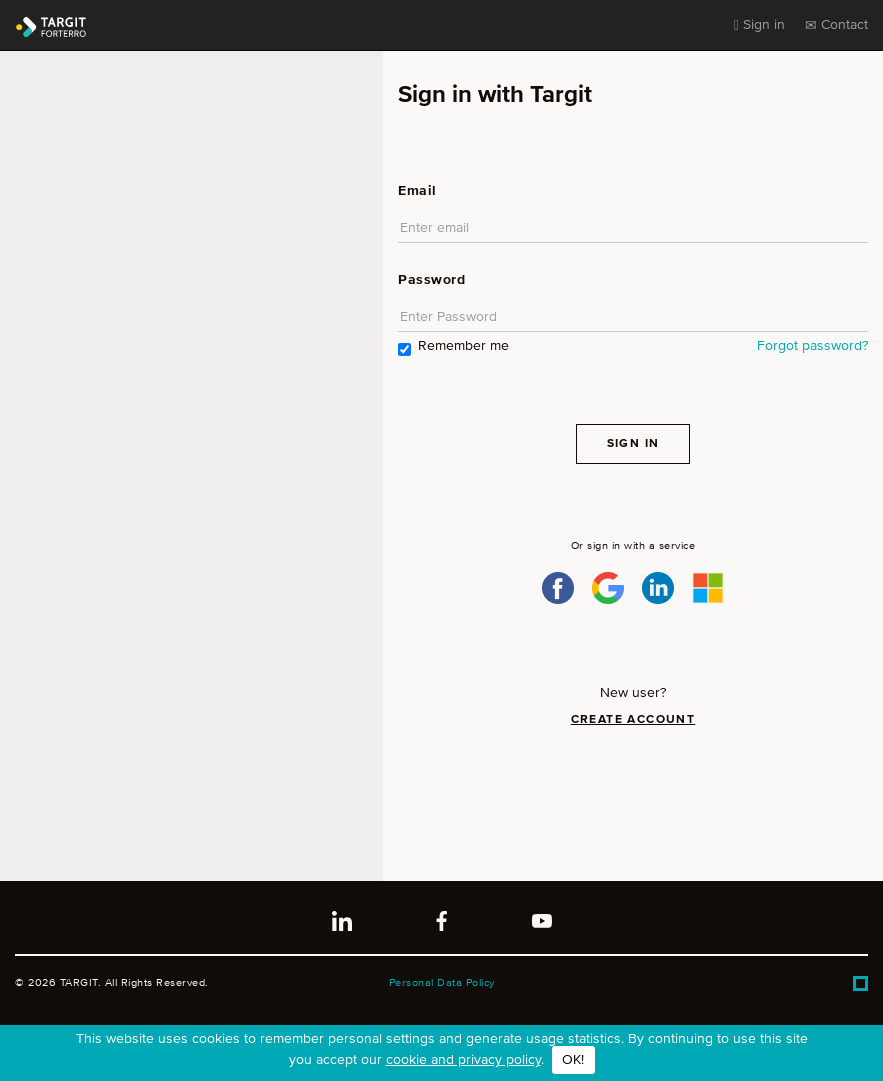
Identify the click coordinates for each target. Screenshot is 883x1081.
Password (431, 280)
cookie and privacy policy (463, 1060)
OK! (573, 1060)
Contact (836, 25)
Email (417, 191)
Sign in (759, 25)
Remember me (453, 347)
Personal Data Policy (442, 982)
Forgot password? (812, 346)
